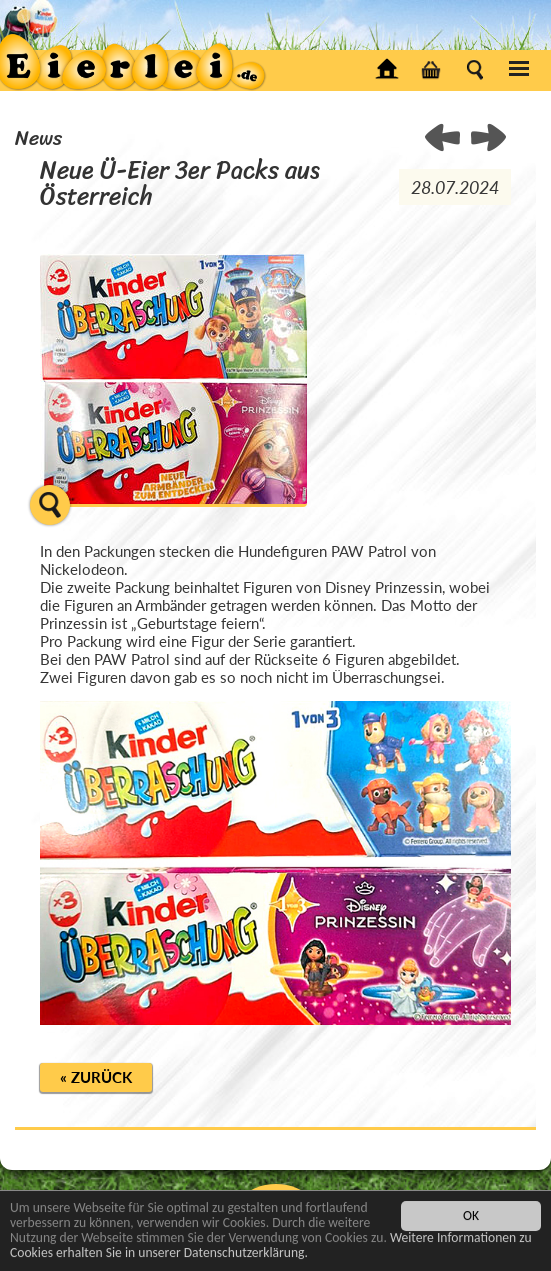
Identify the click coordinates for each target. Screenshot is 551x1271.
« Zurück (96, 1077)
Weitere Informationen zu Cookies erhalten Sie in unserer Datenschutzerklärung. (271, 1246)
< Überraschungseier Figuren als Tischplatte (488, 139)
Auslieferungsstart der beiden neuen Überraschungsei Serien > (443, 139)
